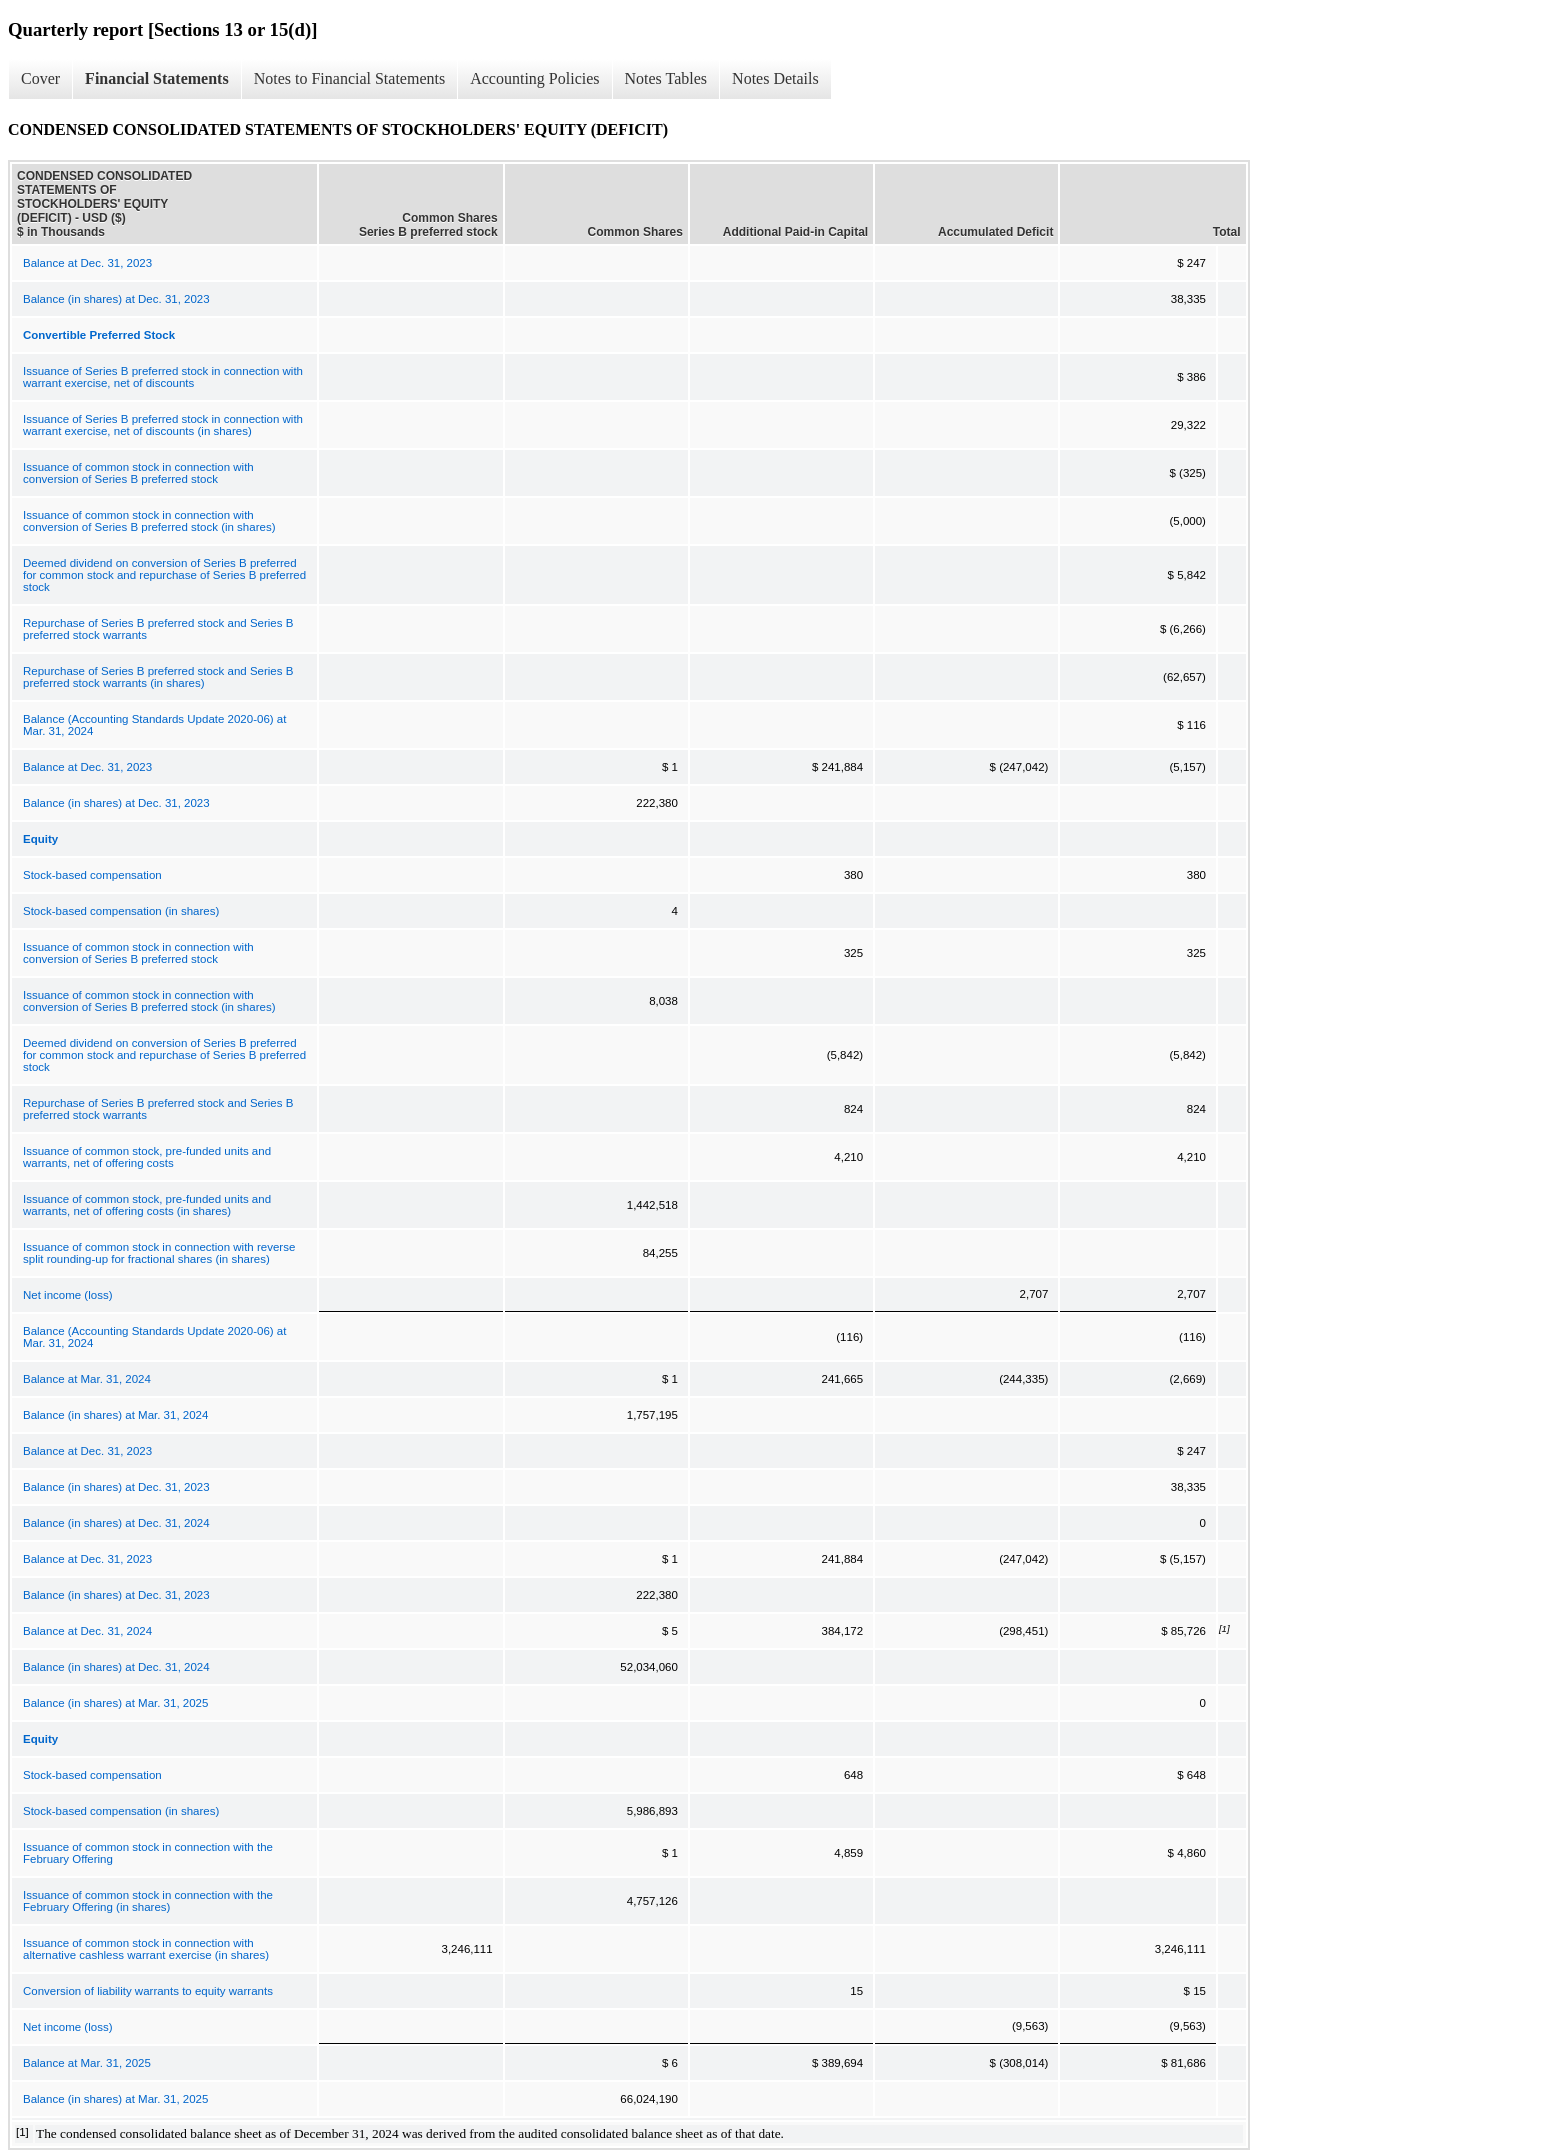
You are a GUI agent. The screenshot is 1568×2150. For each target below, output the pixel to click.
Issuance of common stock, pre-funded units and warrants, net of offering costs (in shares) (147, 1205)
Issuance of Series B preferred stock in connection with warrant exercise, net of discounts (163, 377)
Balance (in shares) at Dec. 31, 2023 (116, 299)
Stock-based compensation (92, 875)
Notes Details (775, 78)
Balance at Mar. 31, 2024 (87, 1379)
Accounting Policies (534, 78)
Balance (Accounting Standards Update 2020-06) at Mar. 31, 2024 (154, 725)
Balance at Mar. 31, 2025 (87, 2063)
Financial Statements (157, 78)
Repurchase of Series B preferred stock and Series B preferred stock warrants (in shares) (158, 677)
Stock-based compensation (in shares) (121, 911)
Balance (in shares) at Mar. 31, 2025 (115, 1703)
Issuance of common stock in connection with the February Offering (148, 1853)
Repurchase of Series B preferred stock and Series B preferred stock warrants (158, 629)
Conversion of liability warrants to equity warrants (148, 1991)
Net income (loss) (67, 1295)
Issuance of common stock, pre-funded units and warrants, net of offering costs (147, 1157)
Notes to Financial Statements (350, 78)
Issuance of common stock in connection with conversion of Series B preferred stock (138, 473)
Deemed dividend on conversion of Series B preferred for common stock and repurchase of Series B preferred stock (164, 575)
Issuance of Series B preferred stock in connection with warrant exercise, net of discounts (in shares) (163, 425)
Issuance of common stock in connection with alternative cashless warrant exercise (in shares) (146, 1949)
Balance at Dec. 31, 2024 (87, 1631)
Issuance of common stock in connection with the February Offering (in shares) (148, 1901)
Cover (40, 78)
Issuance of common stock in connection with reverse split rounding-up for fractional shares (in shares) (159, 1253)
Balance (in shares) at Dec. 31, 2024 (116, 1523)
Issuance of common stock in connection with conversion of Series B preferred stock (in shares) (149, 521)
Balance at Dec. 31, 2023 (87, 263)
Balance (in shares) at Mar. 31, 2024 (115, 1415)
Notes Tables (666, 78)
